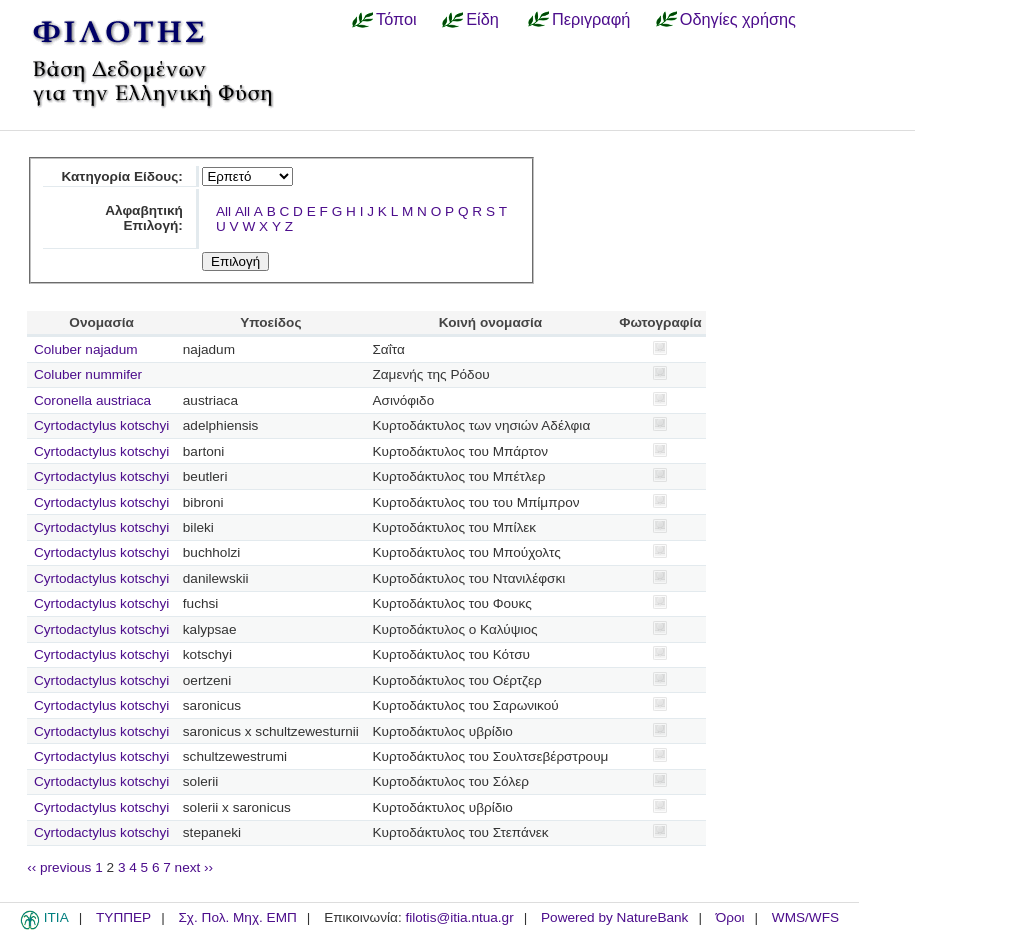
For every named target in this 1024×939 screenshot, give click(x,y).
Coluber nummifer (88, 374)
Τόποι (396, 19)
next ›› (194, 867)
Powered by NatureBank (614, 917)
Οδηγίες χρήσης (738, 19)
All (223, 211)
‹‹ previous (59, 867)
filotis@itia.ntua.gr (459, 917)
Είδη (482, 19)
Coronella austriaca (92, 400)
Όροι (730, 917)
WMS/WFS (805, 917)
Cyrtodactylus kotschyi (101, 425)
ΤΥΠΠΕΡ (123, 917)
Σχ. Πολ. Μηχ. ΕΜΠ (237, 917)
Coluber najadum (86, 349)
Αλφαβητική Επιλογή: (144, 218)
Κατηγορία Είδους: (121, 176)
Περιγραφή (591, 19)
